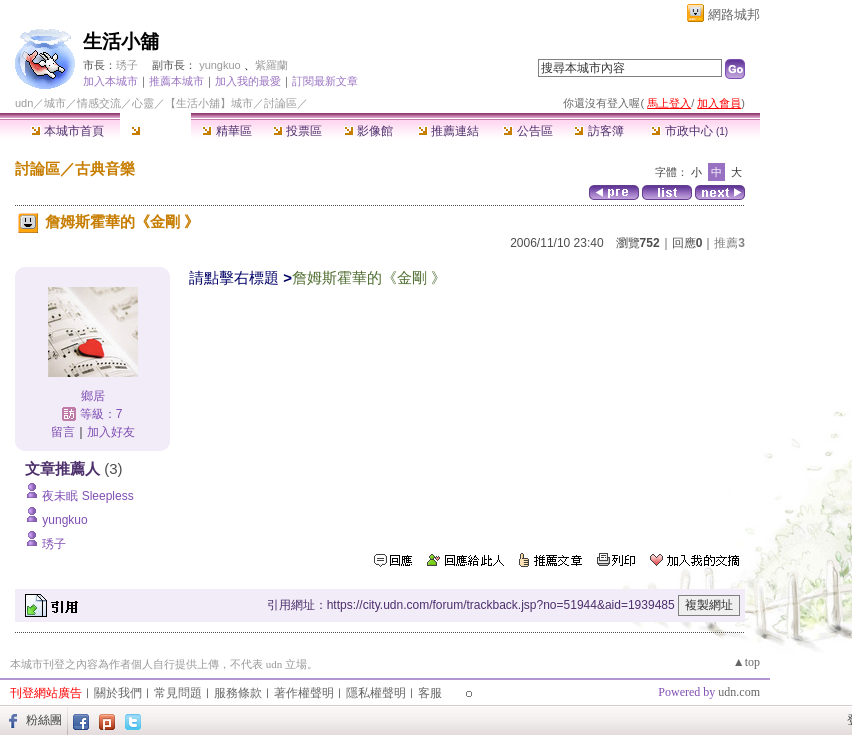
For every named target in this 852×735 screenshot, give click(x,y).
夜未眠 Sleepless (87, 496)
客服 (430, 693)
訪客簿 (598, 131)
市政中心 (689, 131)
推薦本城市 (176, 81)
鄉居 (93, 396)
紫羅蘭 (271, 65)
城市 (55, 103)
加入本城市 (110, 81)
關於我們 (118, 693)
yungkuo (220, 65)
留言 (63, 432)
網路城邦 (734, 14)
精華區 (226, 131)
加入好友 (111, 432)
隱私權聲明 (376, 693)
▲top (746, 662)
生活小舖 (121, 41)
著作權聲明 (304, 693)
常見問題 (178, 693)
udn (24, 103)
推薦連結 (448, 131)
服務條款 (238, 693)
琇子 (127, 65)
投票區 (297, 131)
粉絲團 (44, 720)
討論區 (155, 131)
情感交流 (99, 103)
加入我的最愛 (248, 81)
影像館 (368, 131)
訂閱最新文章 (325, 81)
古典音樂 (105, 168)
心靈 (143, 103)
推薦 (729, 243)
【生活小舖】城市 (209, 103)
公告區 (527, 131)
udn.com (739, 692)
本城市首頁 (67, 131)
